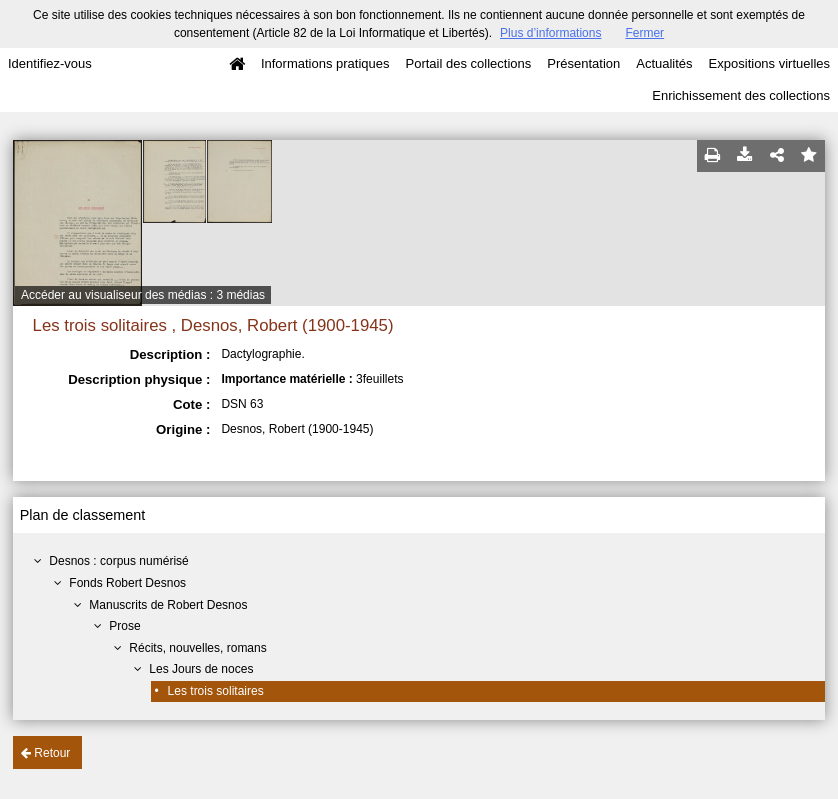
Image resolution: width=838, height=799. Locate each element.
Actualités (664, 63)
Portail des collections (469, 63)
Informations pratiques (325, 63)
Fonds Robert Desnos (127, 583)
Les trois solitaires (216, 691)
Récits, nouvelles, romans (197, 648)
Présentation (583, 63)
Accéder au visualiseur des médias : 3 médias (143, 295)
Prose (124, 626)
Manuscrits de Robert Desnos (168, 605)
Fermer (644, 33)
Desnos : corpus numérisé (118, 561)
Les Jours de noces (201, 669)
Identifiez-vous (50, 63)
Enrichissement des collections (741, 95)
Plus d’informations (550, 33)
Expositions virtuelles (769, 63)
